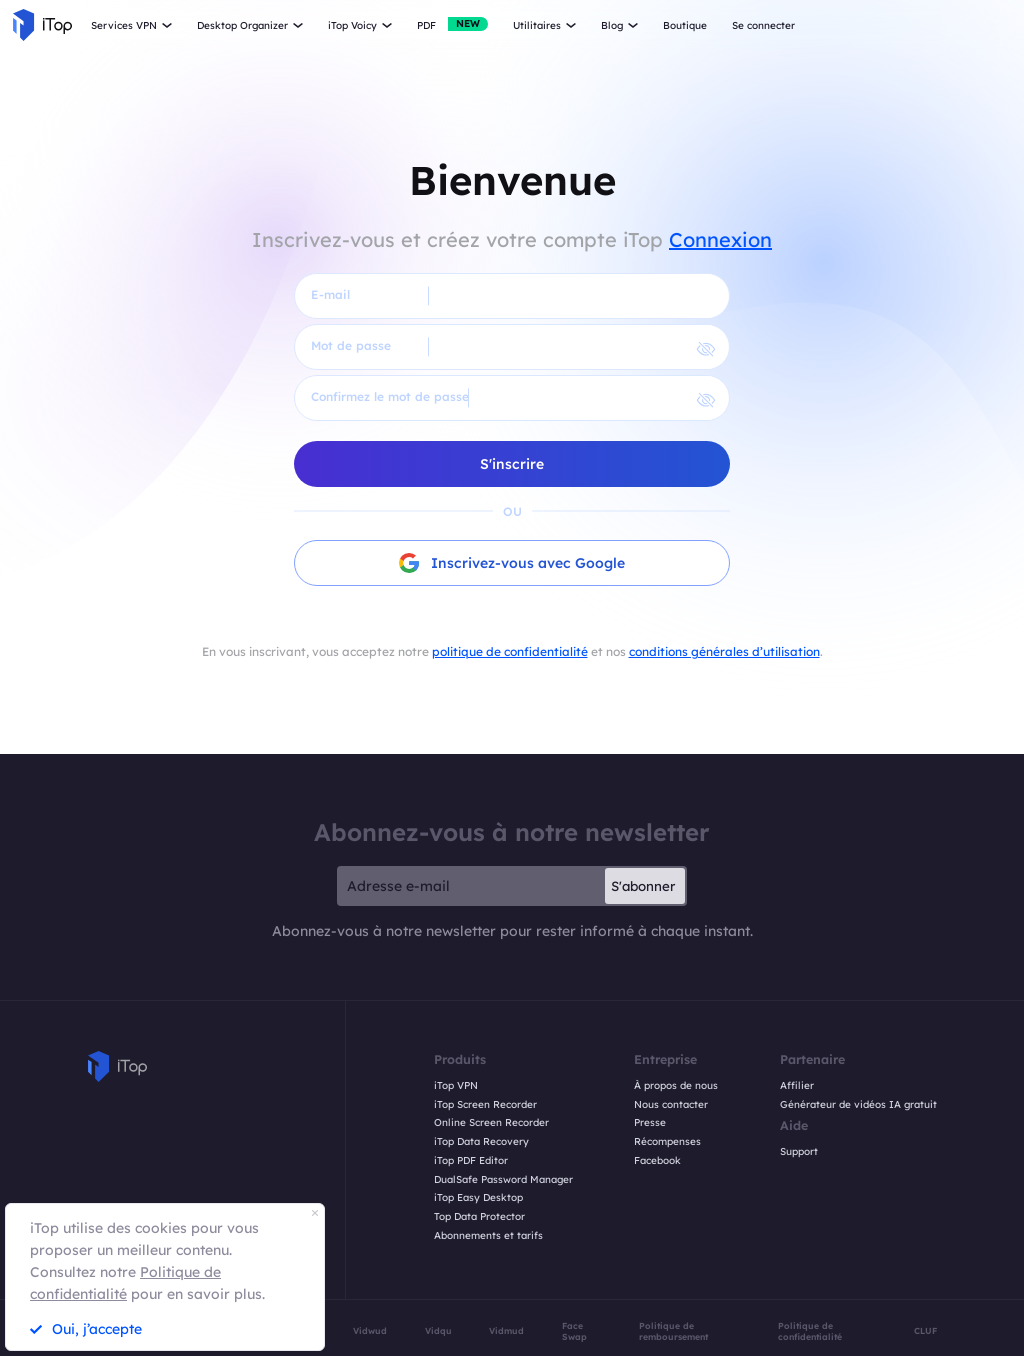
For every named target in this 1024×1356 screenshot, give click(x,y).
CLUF (925, 1330)
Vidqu (438, 1330)
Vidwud (370, 1330)
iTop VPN (456, 1086)
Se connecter (763, 25)
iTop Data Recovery (481, 1142)
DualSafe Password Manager (503, 1180)
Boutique (685, 25)
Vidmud (506, 1330)
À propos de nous (676, 1086)
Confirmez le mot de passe (390, 396)
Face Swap (574, 1331)
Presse (650, 1123)
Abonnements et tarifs (488, 1236)
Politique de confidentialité (810, 1331)
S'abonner (643, 886)
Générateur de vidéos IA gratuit (858, 1105)
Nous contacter (671, 1105)
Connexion (720, 239)
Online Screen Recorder (491, 1123)
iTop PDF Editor (471, 1161)
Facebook (657, 1161)
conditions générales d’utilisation (724, 651)
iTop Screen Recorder (485, 1105)
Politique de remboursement (673, 1331)
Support (799, 1152)
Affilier (797, 1086)
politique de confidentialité (510, 651)
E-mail (330, 294)
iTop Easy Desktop (478, 1198)
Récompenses (667, 1142)
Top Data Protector (479, 1217)
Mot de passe (351, 345)
